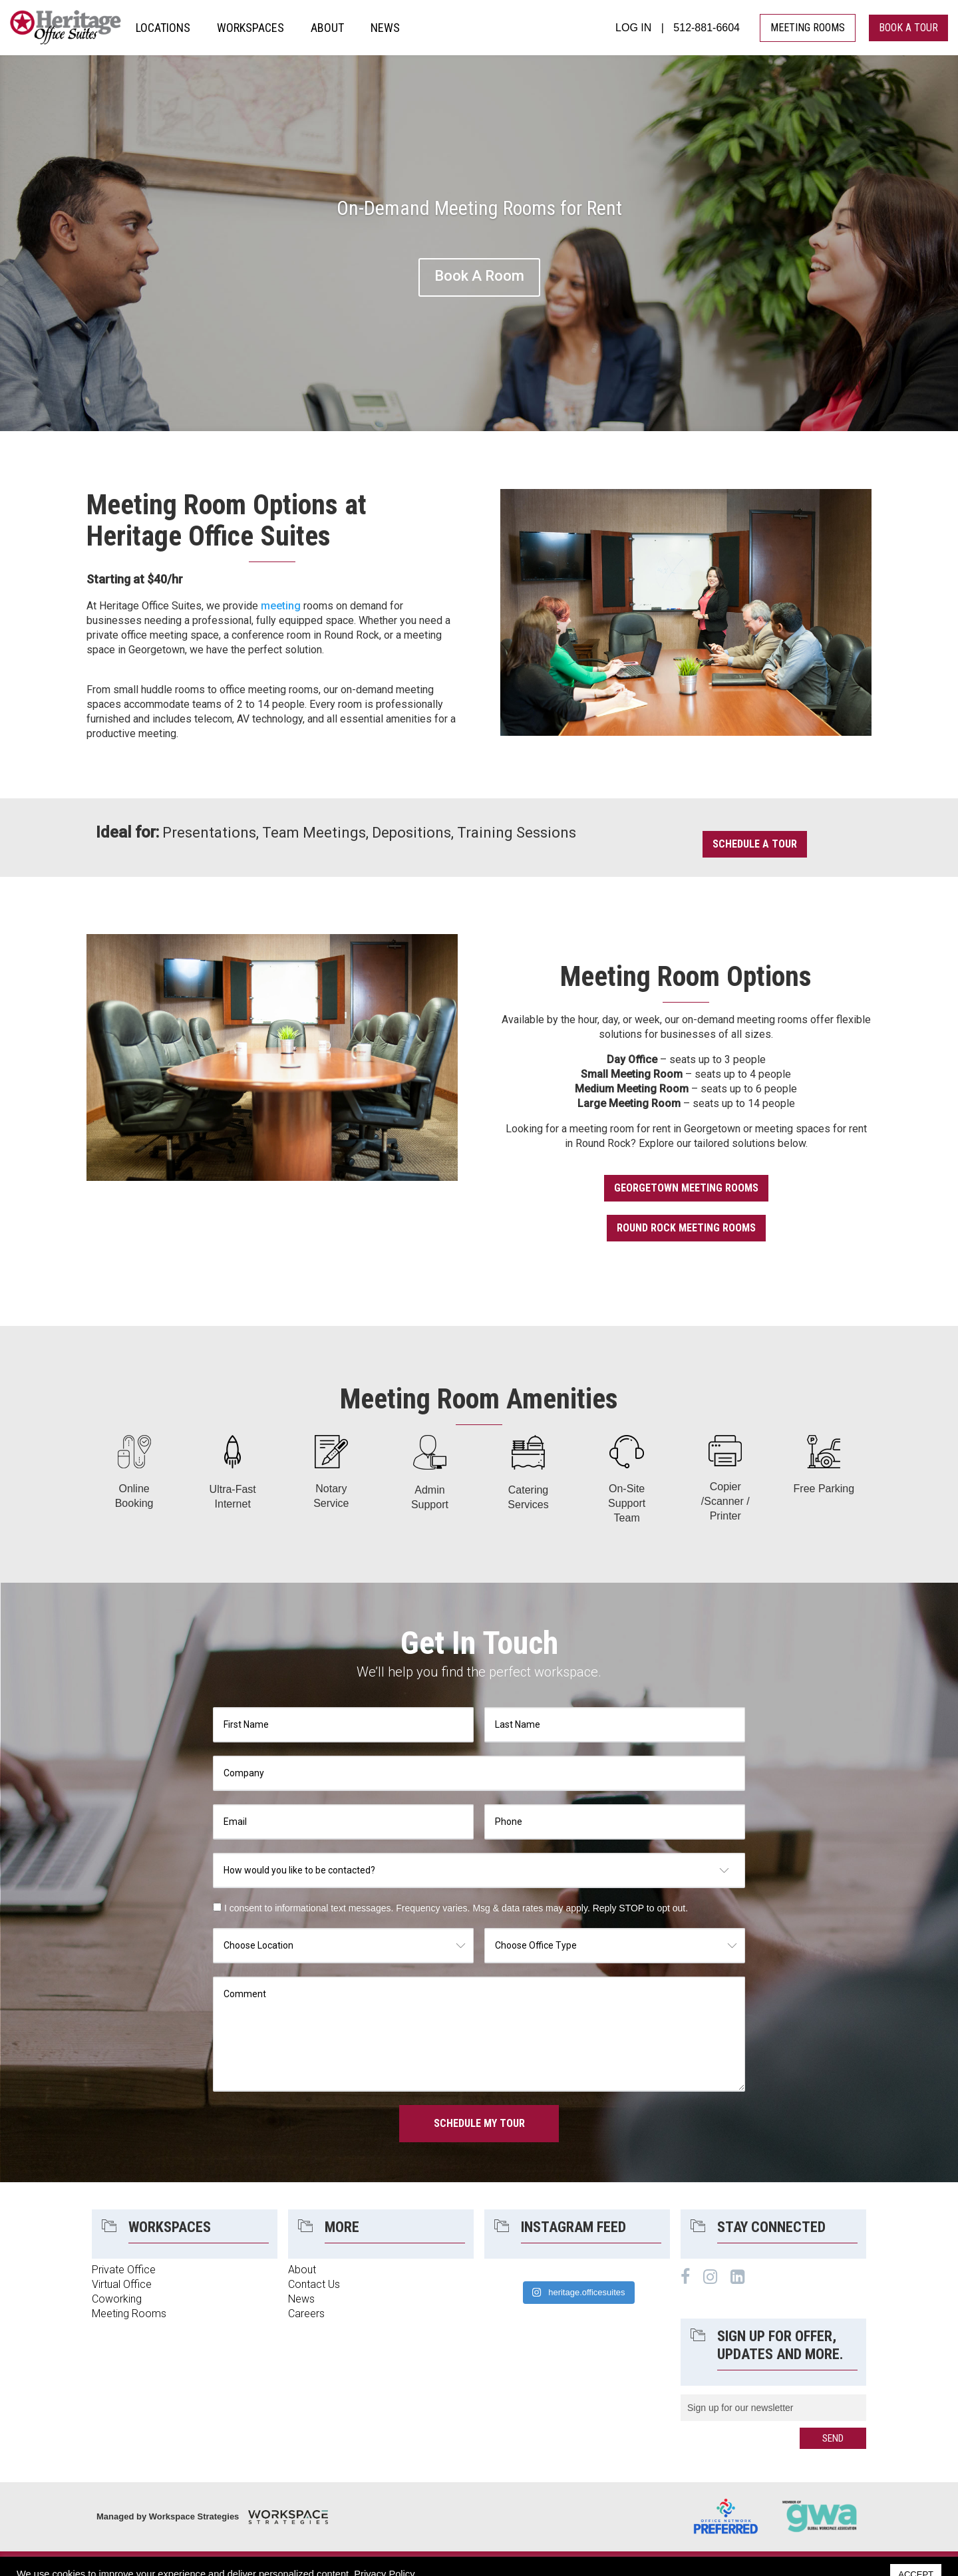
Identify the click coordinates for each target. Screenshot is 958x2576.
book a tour (908, 27)
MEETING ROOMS (807, 27)
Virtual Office (122, 2284)
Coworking (117, 2299)
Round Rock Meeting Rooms (686, 1227)
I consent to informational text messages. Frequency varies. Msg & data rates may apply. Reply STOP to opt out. (456, 1908)
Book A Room (479, 275)
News (301, 2299)
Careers (306, 2313)
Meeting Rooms (129, 2313)
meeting (280, 605)
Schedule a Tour (755, 844)
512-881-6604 (706, 27)
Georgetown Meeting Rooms (686, 1188)
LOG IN (633, 27)
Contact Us (314, 2284)
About (302, 2269)
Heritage (66, 27)
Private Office (124, 2269)
